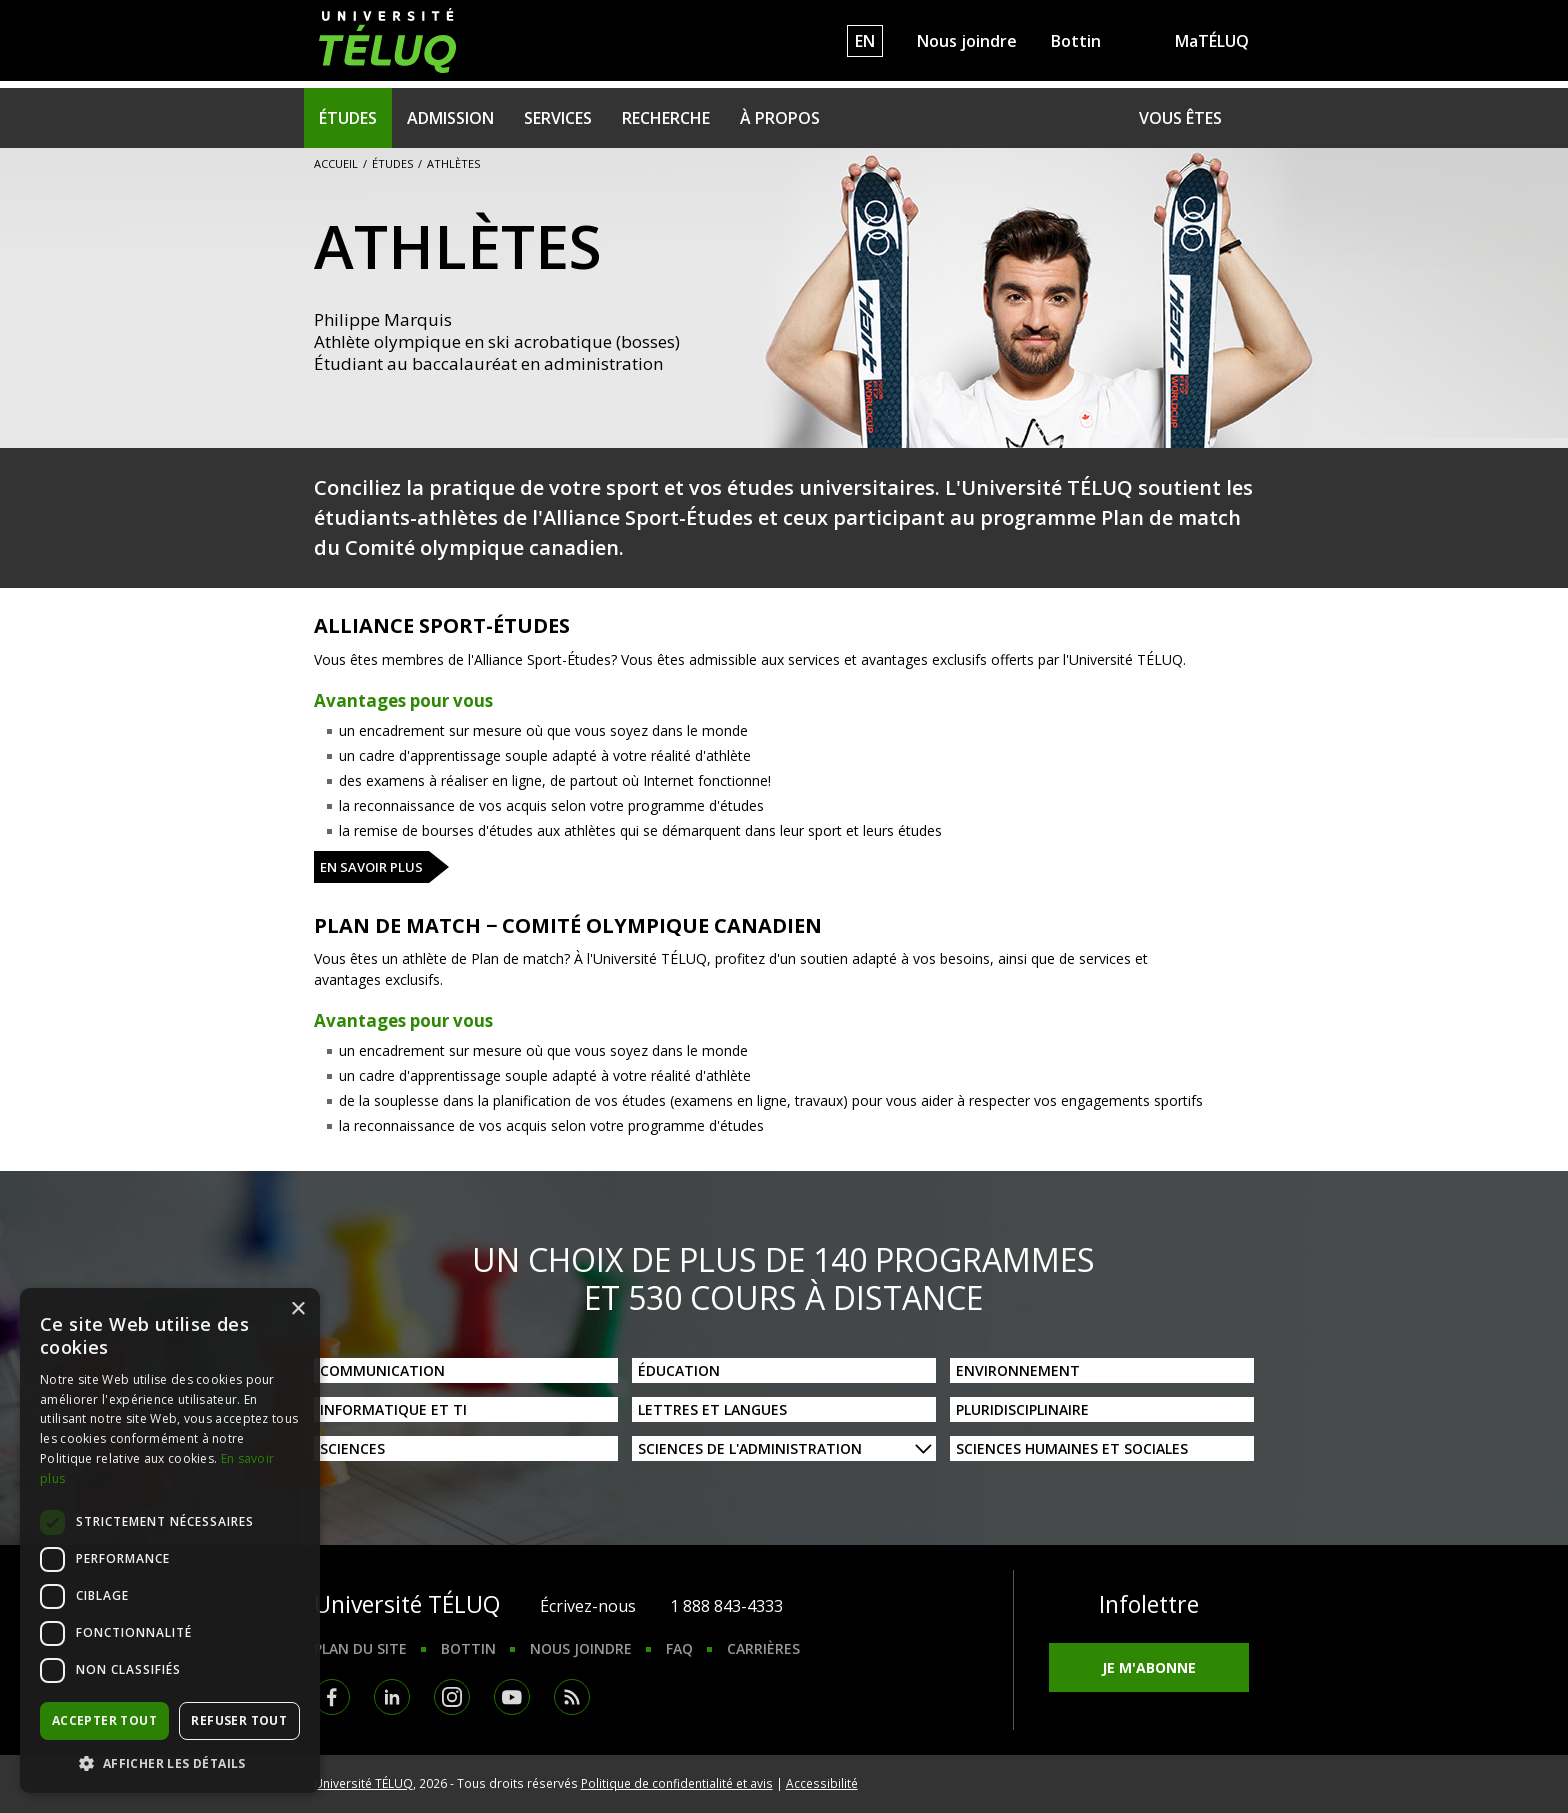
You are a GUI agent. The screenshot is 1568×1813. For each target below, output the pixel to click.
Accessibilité (822, 1783)
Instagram (452, 1697)
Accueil (336, 163)
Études (348, 118)
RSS (572, 1697)
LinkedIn (392, 1697)
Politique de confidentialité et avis (677, 1783)
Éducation (679, 1370)
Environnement (1018, 1370)
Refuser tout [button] (239, 1720)
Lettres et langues (712, 1409)
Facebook (332, 1697)
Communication (382, 1370)
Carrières (763, 1648)
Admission (450, 118)
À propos (780, 118)
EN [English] (865, 41)
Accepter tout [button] (104, 1720)
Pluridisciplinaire (1022, 1409)
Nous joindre (967, 41)
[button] (170, 1763)
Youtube (512, 1697)
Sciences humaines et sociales (1072, 1448)
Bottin (1076, 41)
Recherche (666, 118)
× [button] (297, 1309)
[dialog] (170, 1540)
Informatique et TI (393, 1409)
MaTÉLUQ (1212, 41)
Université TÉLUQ (363, 1783)
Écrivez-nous (588, 1606)
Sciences (352, 1448)
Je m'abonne (1149, 1667)
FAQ (679, 1648)
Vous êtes (1180, 118)
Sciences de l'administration (750, 1448)
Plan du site (360, 1648)
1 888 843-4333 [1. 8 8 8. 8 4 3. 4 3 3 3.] (726, 1606)
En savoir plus (371, 867)
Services (558, 118)
